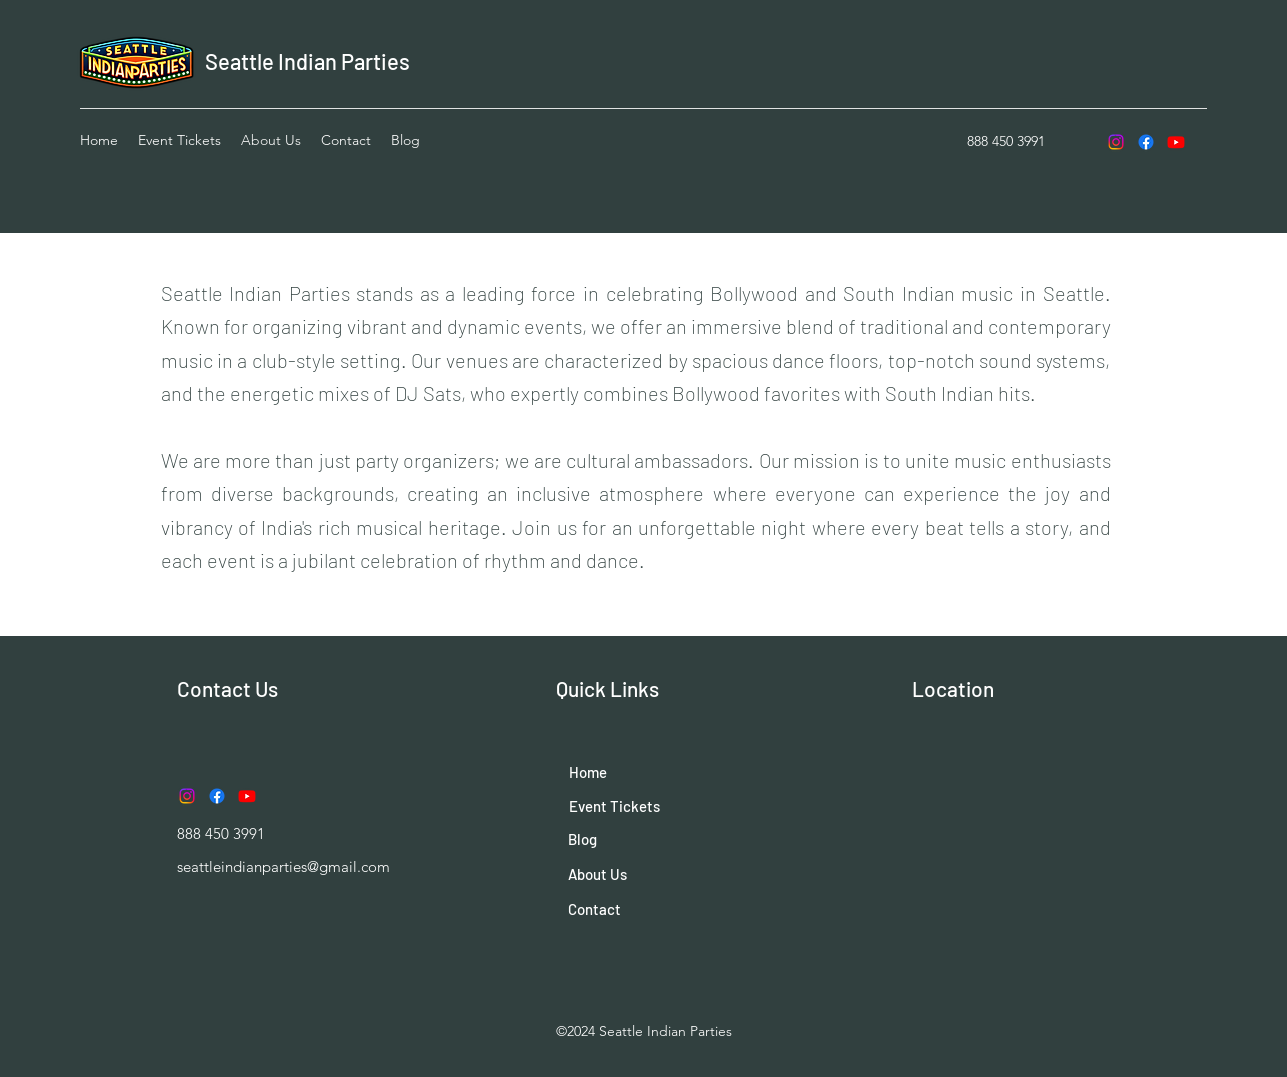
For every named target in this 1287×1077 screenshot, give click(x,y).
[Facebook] (1146, 142)
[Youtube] (1176, 142)
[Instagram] (1116, 142)
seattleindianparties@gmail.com (283, 866)
